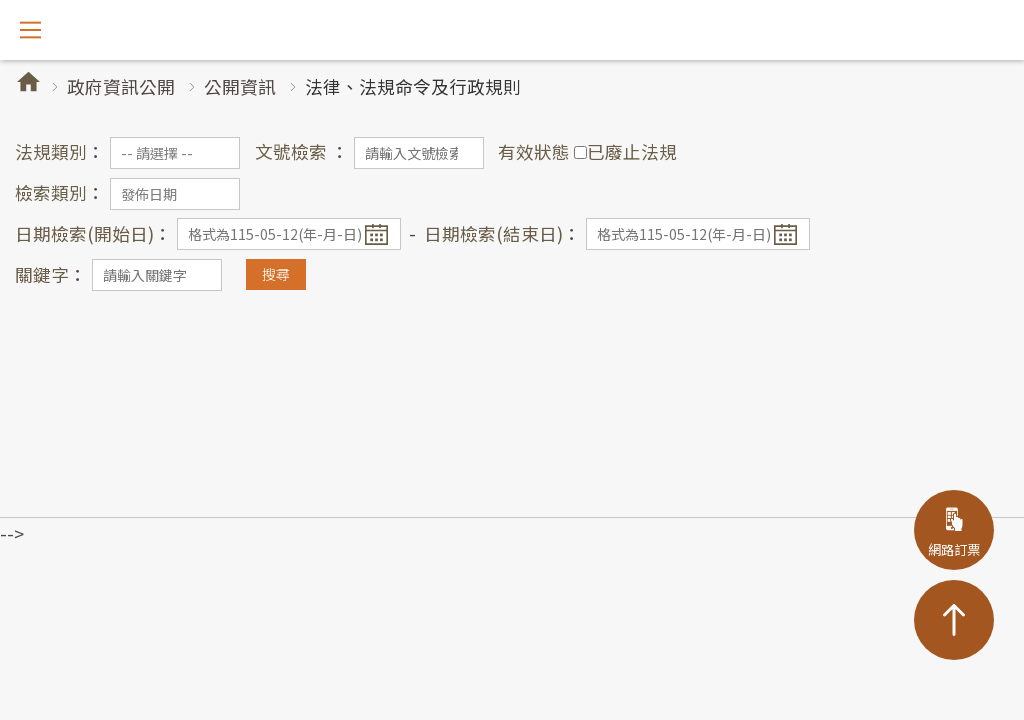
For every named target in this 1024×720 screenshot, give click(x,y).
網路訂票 (954, 549)
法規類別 (51, 151)
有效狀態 (534, 151)
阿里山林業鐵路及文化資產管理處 (512, 30)
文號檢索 (293, 151)
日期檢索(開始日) (84, 233)
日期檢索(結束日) (493, 233)
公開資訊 (240, 86)
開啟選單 (30, 30)
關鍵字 (42, 274)
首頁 (28, 81)
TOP (954, 620)
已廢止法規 (632, 151)
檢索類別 (51, 192)
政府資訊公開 (121, 86)
